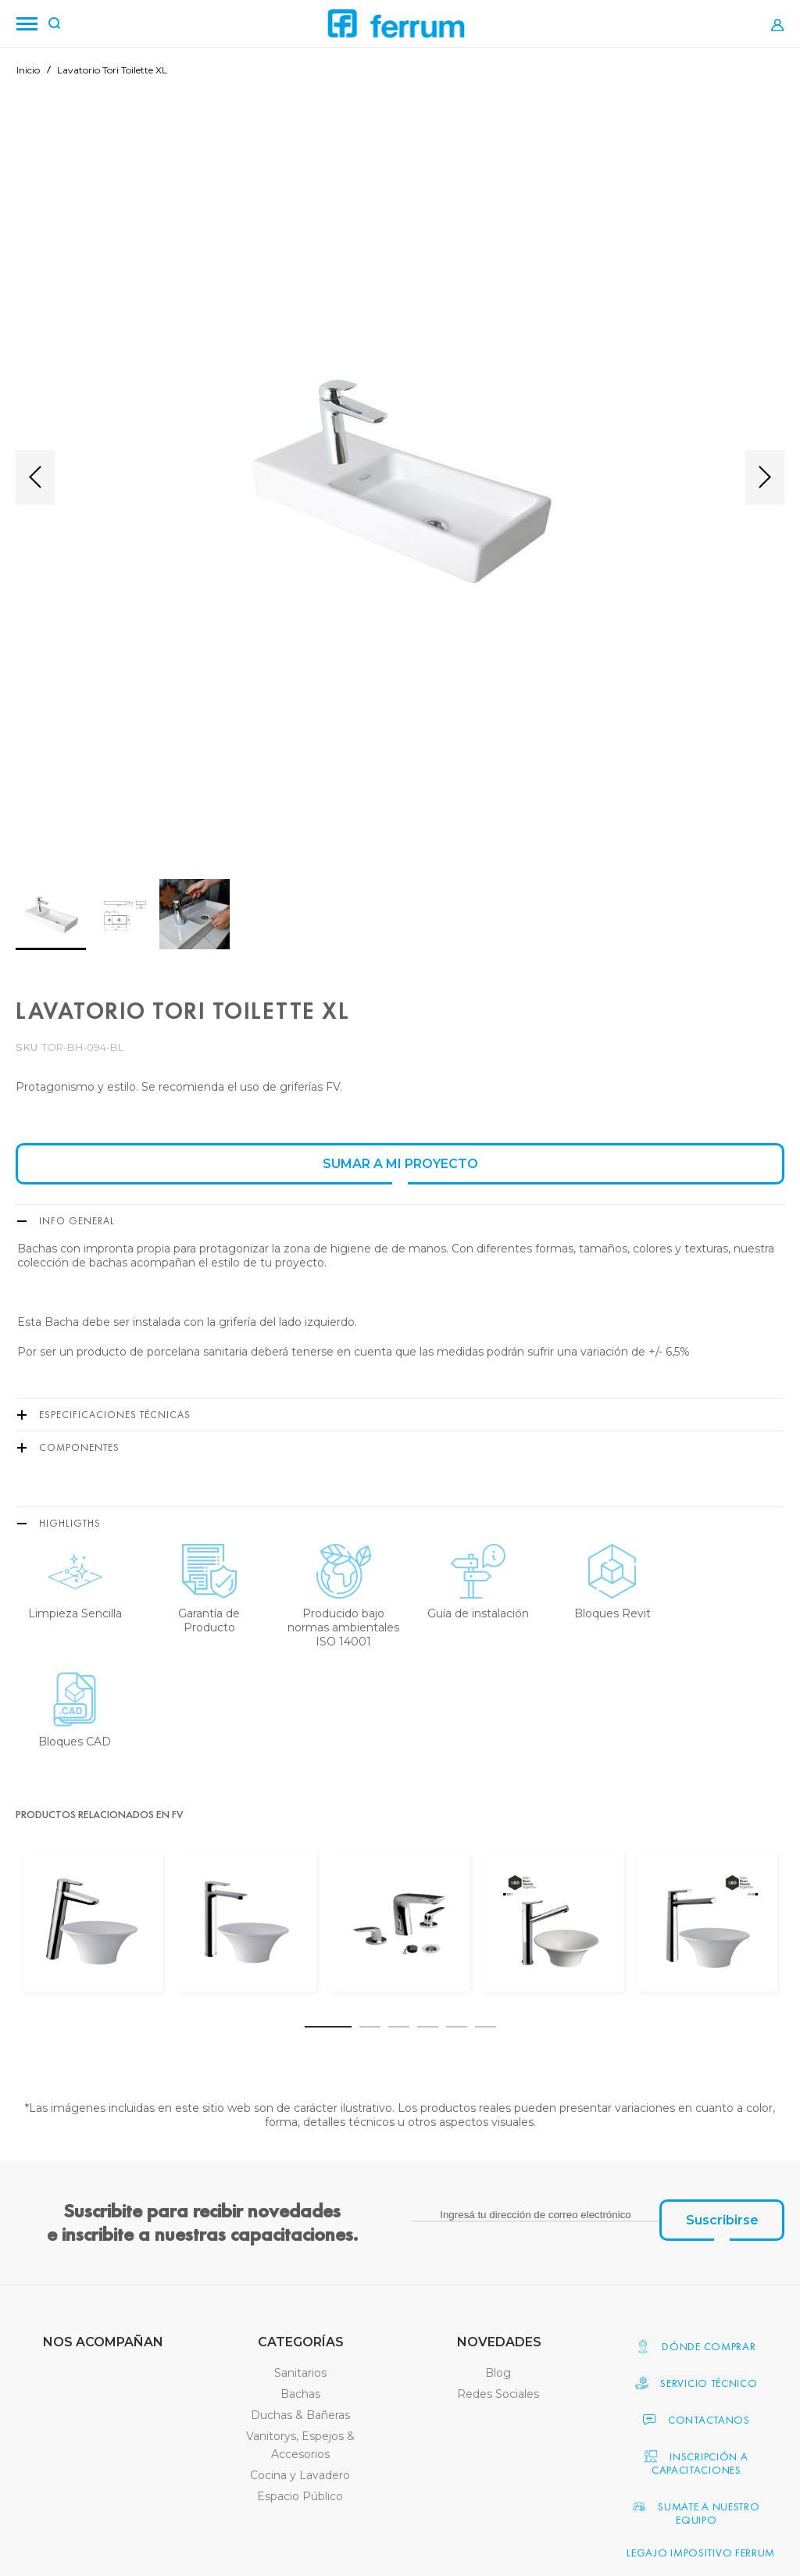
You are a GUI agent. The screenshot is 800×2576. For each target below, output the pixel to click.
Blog (498, 2373)
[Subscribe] (721, 2220)
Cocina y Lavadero (300, 2475)
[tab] (400, 1220)
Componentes (79, 1447)
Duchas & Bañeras (300, 2415)
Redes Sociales (498, 2394)
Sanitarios (300, 2373)
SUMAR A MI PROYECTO (400, 1163)
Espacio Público (300, 2496)
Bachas (300, 2394)
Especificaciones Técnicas (115, 1414)
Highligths (70, 1523)
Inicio (28, 70)
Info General (77, 1220)
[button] (35, 477)
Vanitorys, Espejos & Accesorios (300, 2445)
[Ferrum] (396, 23)
